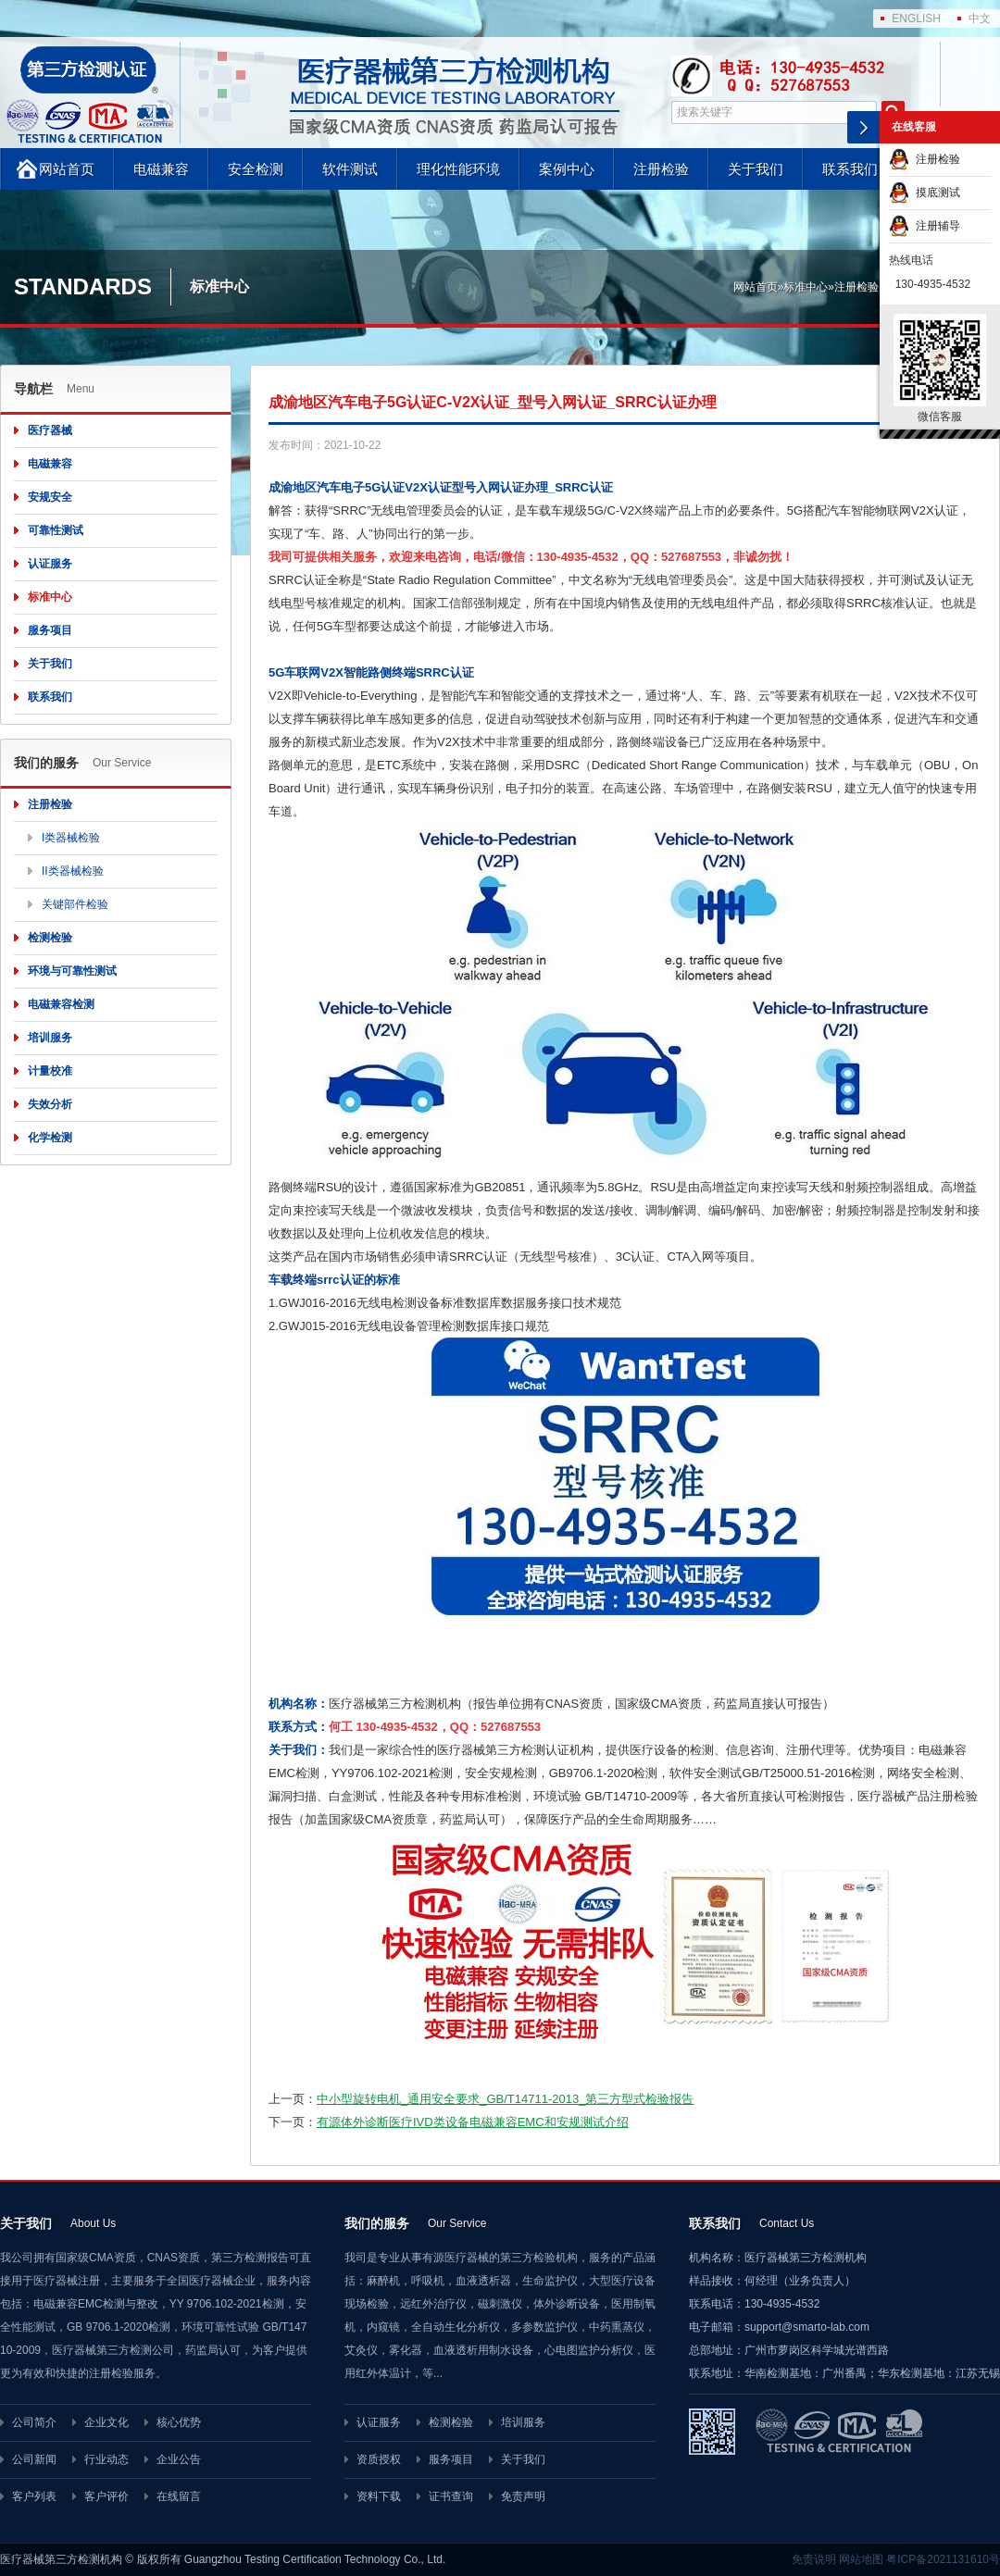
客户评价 (106, 2496)
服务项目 (50, 630)
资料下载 (378, 2496)
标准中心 (805, 286)
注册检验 (661, 169)
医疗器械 (50, 430)
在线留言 (178, 2496)
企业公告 (178, 2459)
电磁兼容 (161, 169)
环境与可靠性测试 (72, 970)
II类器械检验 (73, 871)
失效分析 (50, 1104)
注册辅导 (924, 225)
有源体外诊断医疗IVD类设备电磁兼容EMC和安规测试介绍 (473, 2122)
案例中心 (566, 169)
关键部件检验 (75, 904)
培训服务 (50, 1037)
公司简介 (34, 2422)
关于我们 (755, 169)
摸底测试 (924, 192)
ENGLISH (916, 18)
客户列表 (34, 2496)
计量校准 (50, 1070)
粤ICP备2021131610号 (943, 2559)
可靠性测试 (55, 530)
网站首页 (66, 169)
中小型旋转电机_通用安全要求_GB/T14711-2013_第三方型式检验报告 (505, 2099)
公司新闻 (34, 2459)
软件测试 (350, 169)
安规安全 (50, 497)
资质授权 (378, 2459)
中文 (980, 18)
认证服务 (50, 563)
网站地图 (861, 2559)
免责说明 (814, 2559)
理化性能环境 (458, 169)
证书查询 (451, 2496)
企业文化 (106, 2422)
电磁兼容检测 (61, 1004)
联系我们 (850, 169)
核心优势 (178, 2422)
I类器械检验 (71, 837)
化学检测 (50, 1137)
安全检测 (255, 169)
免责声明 (523, 2496)
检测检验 (50, 937)
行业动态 (106, 2459)
